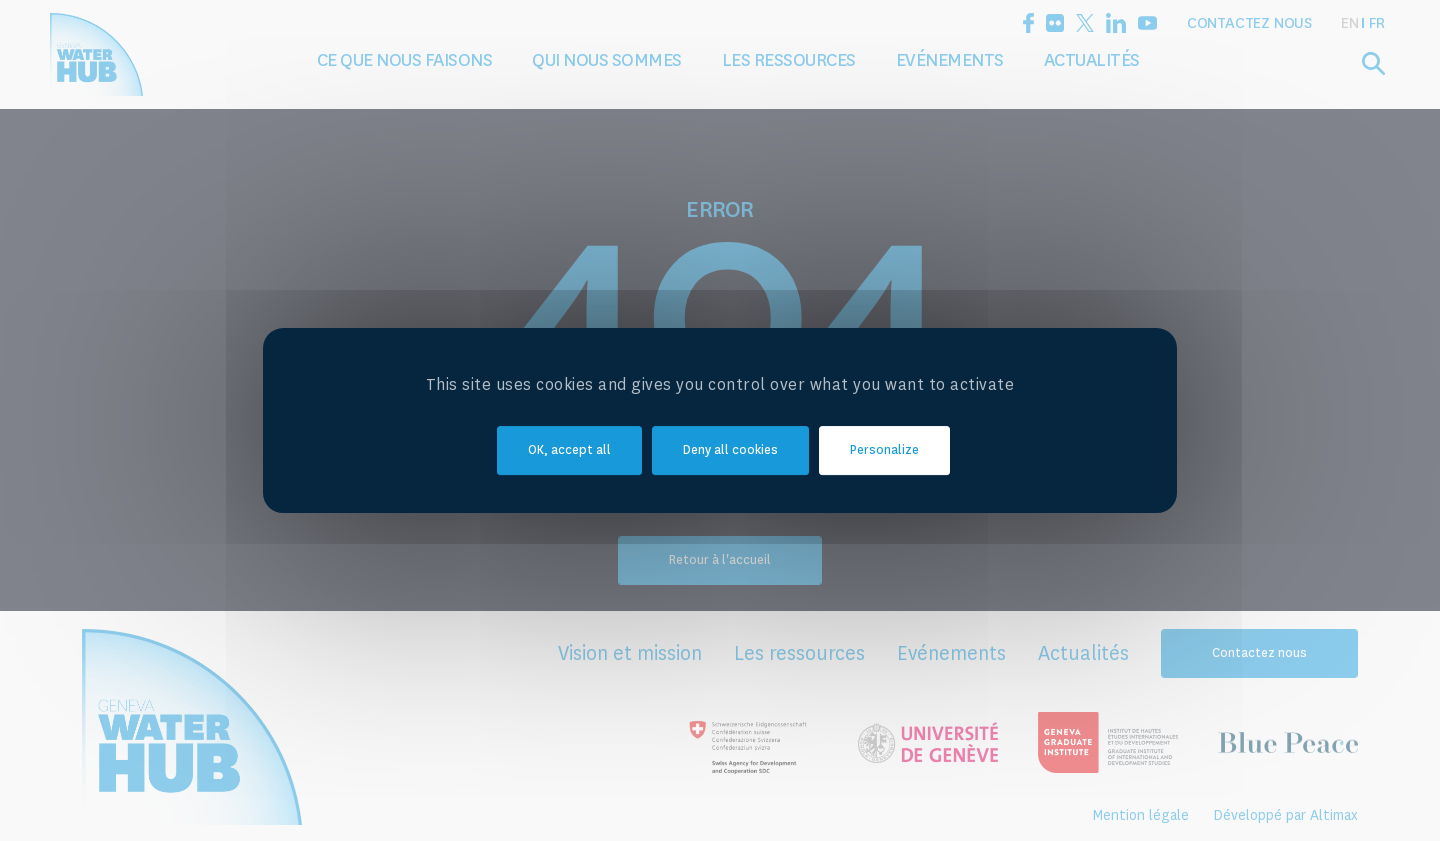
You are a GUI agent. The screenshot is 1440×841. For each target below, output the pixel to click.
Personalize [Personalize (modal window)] (884, 451)
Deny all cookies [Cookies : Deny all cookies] (730, 451)
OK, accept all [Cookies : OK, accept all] (569, 451)
